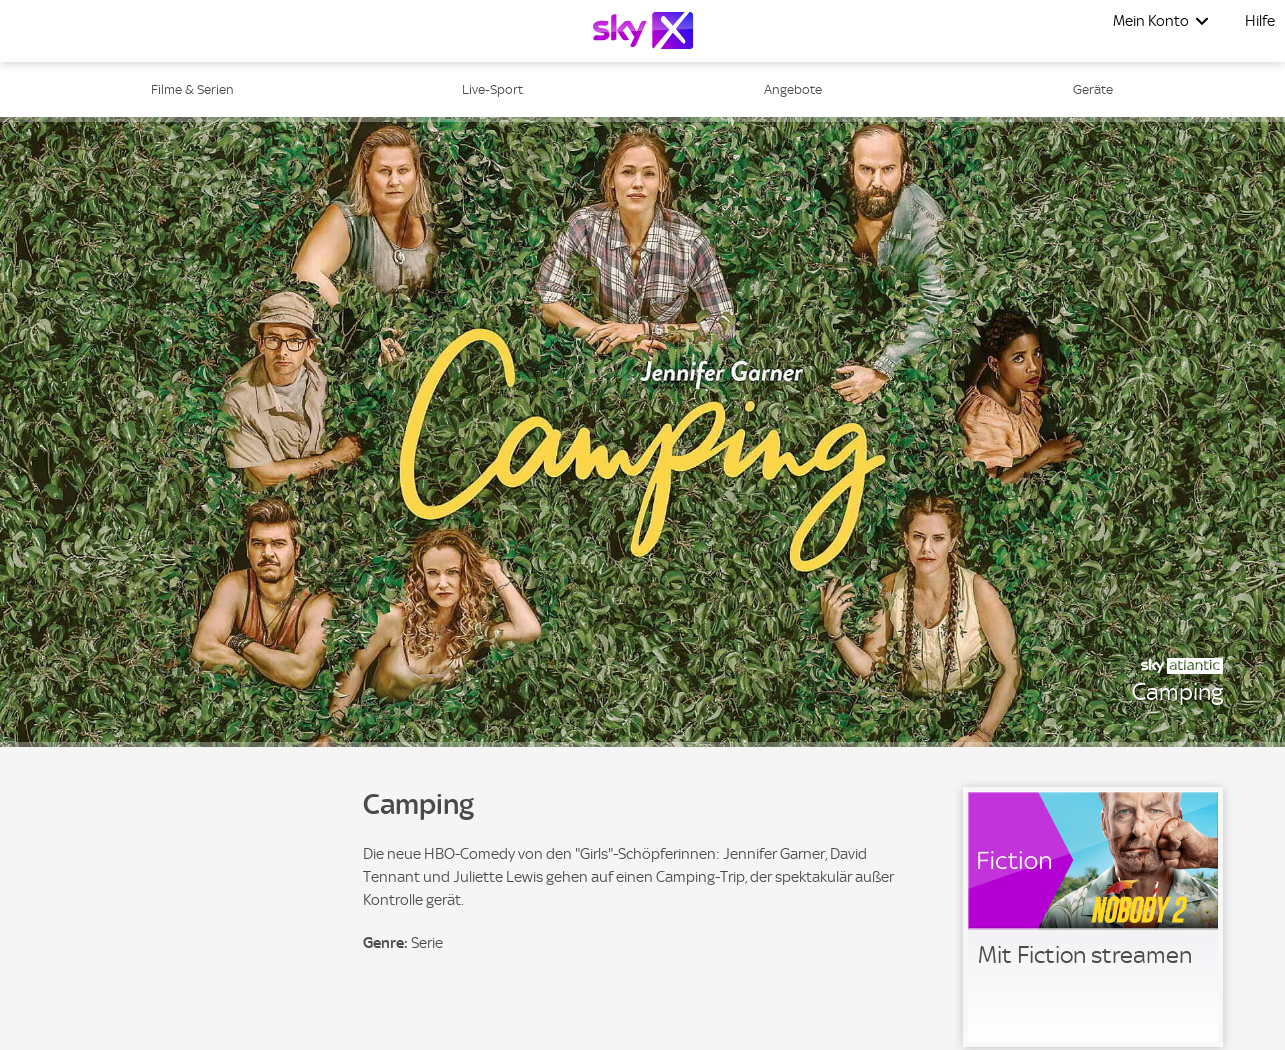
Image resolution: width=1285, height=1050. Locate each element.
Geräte (1093, 89)
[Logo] (643, 30)
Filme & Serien (192, 89)
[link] (1093, 917)
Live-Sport (492, 89)
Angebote (793, 89)
